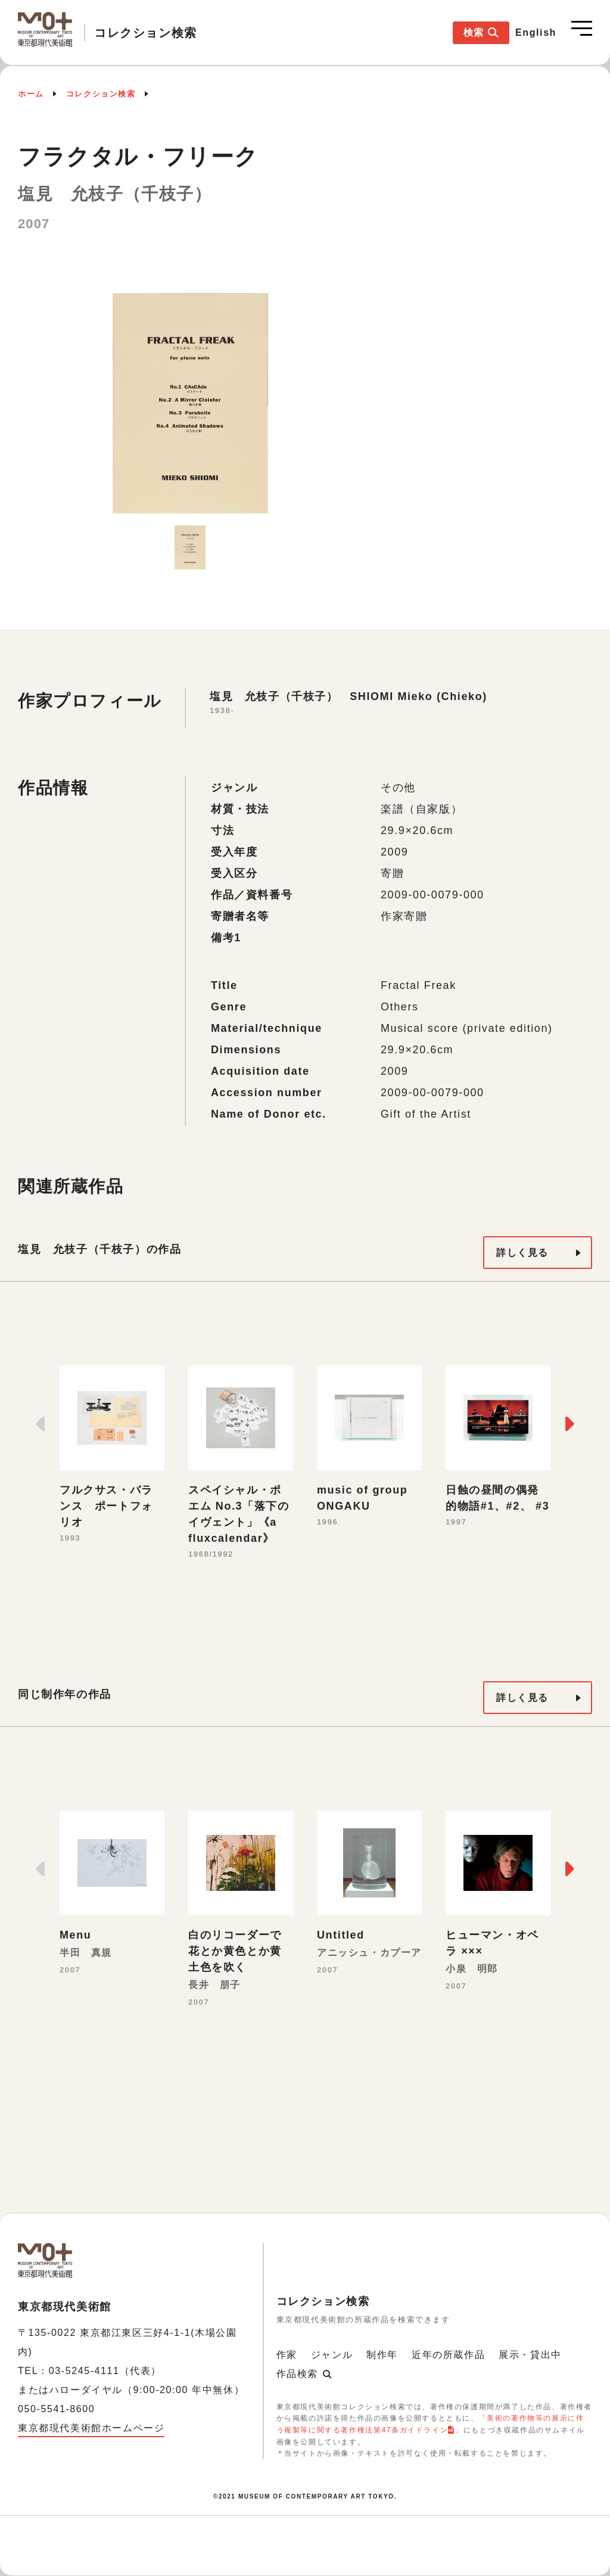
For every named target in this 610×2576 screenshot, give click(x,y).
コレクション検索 (101, 93)
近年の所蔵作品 (448, 2355)
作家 (286, 2355)
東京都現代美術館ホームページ (91, 2428)
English (535, 32)
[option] (190, 403)
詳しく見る (522, 1252)
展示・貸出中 (530, 2355)
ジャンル (332, 2355)
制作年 (382, 2355)
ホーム (31, 93)
